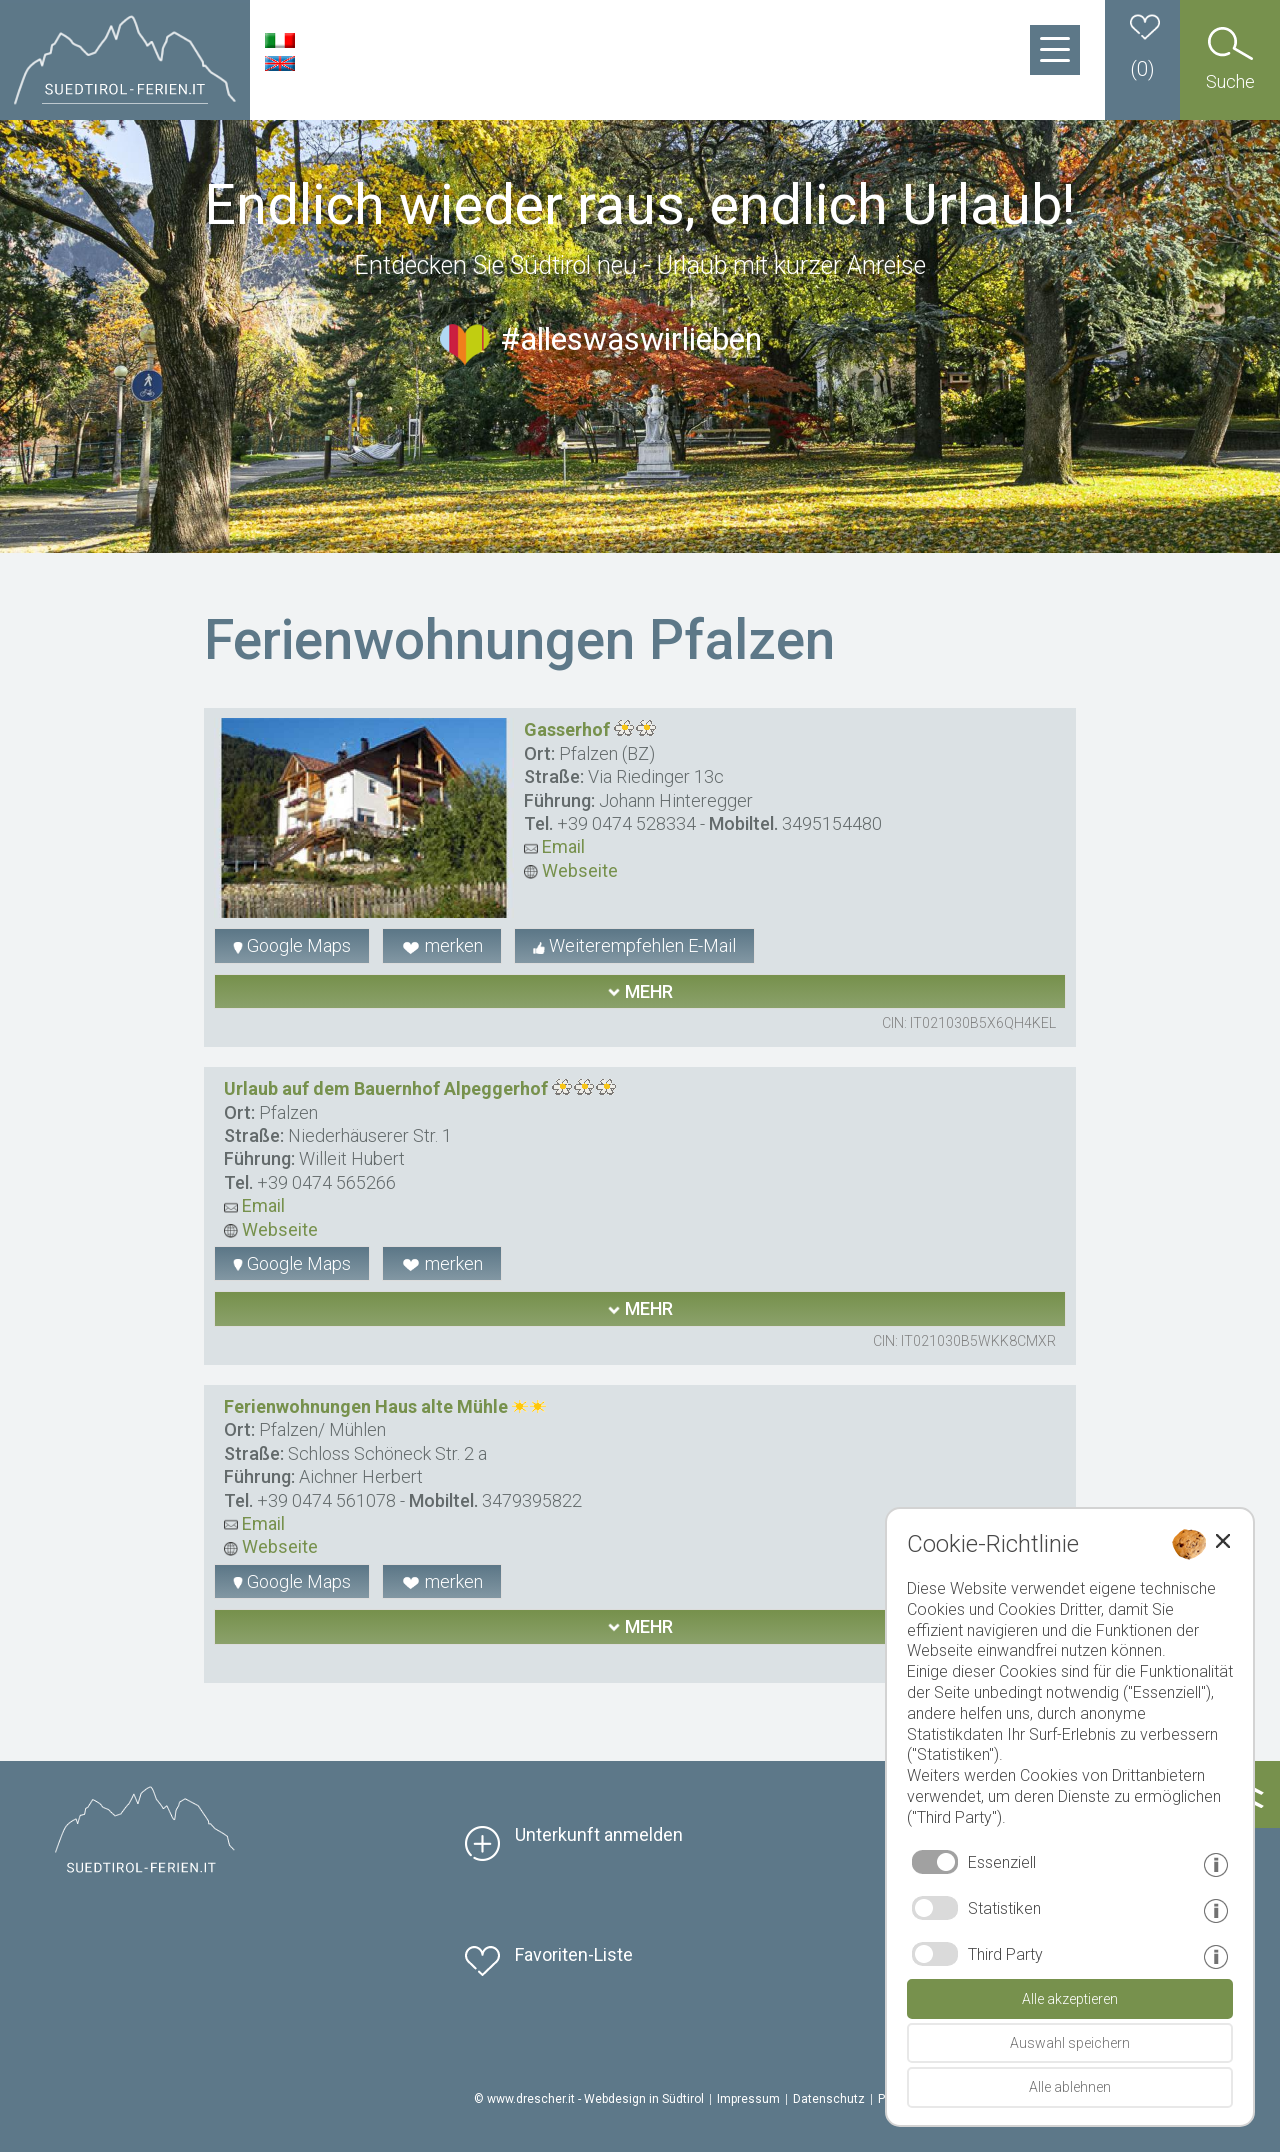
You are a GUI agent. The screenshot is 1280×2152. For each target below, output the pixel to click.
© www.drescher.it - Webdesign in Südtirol (589, 2099)
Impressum (748, 2099)
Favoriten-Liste (574, 1954)
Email (554, 846)
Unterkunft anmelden (599, 1834)
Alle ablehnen (1070, 2087)
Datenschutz (829, 2099)
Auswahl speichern (1070, 2043)
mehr (640, 991)
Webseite (571, 870)
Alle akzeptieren (1070, 1999)
